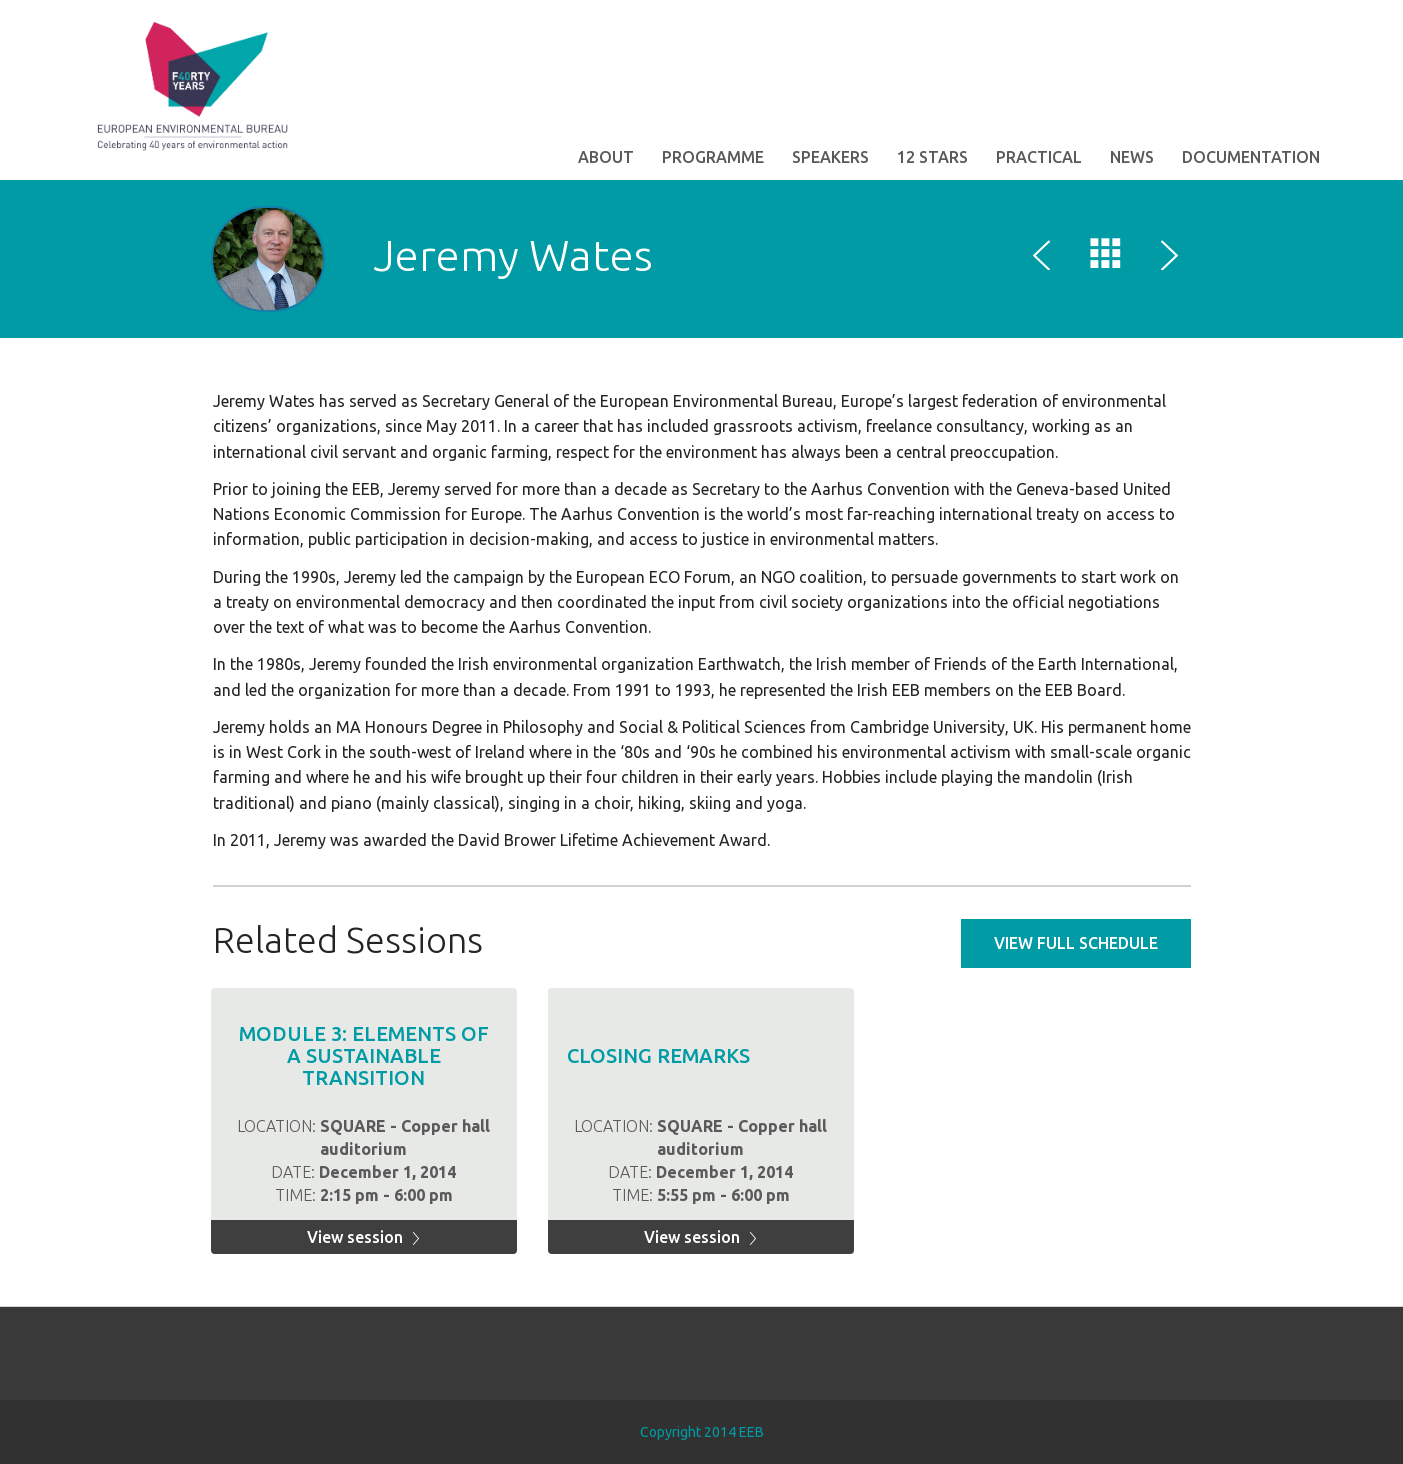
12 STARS (932, 157)
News (1132, 157)
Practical (1039, 157)
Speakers (830, 157)
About (606, 157)
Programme (713, 157)
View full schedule (1076, 943)
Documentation (1251, 157)
